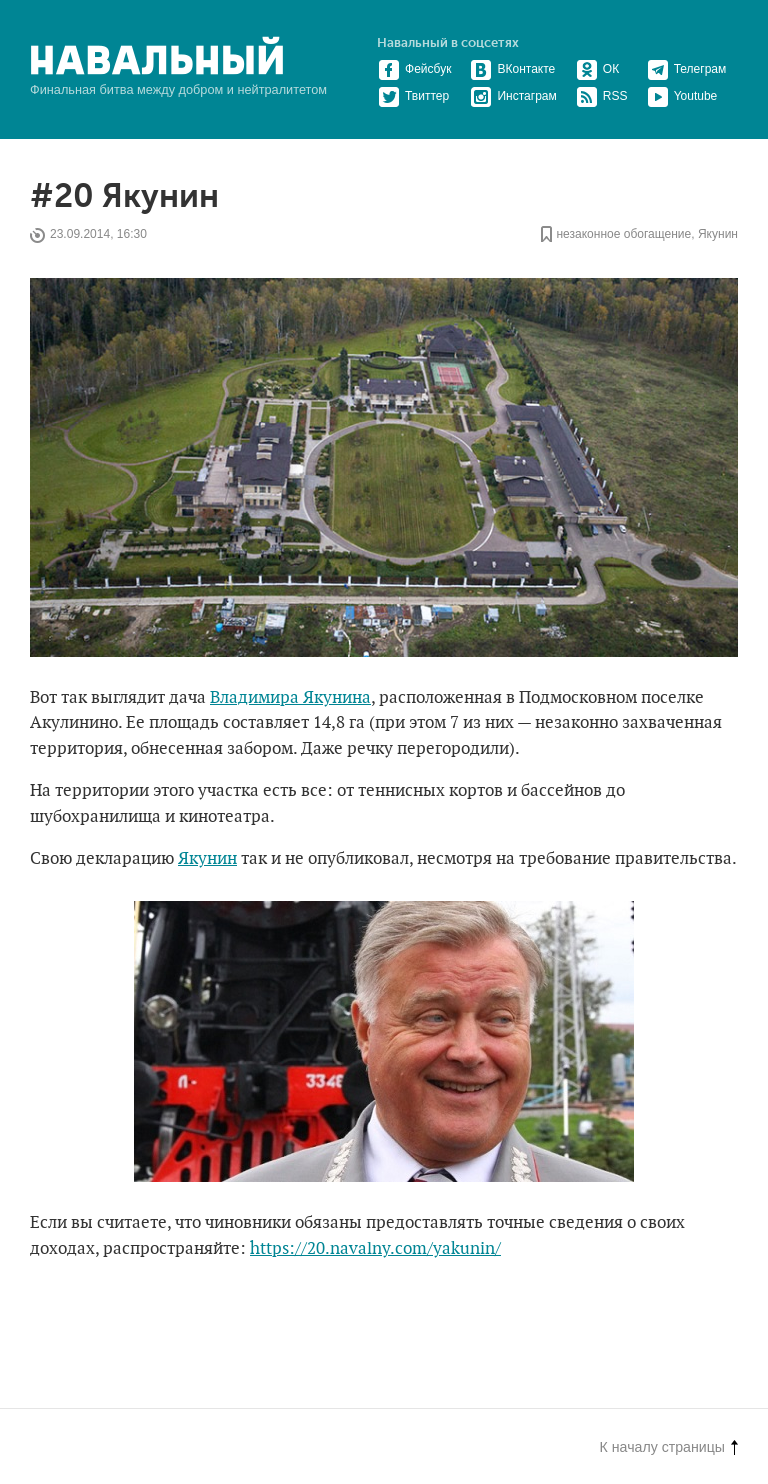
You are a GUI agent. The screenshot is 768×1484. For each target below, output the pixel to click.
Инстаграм (513, 96)
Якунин (718, 235)
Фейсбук (414, 69)
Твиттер (413, 96)
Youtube (682, 96)
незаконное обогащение (623, 235)
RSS (602, 96)
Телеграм (687, 69)
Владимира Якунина (290, 698)
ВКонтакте (512, 69)
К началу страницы (669, 1447)
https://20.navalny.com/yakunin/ (375, 1249)
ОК (597, 69)
